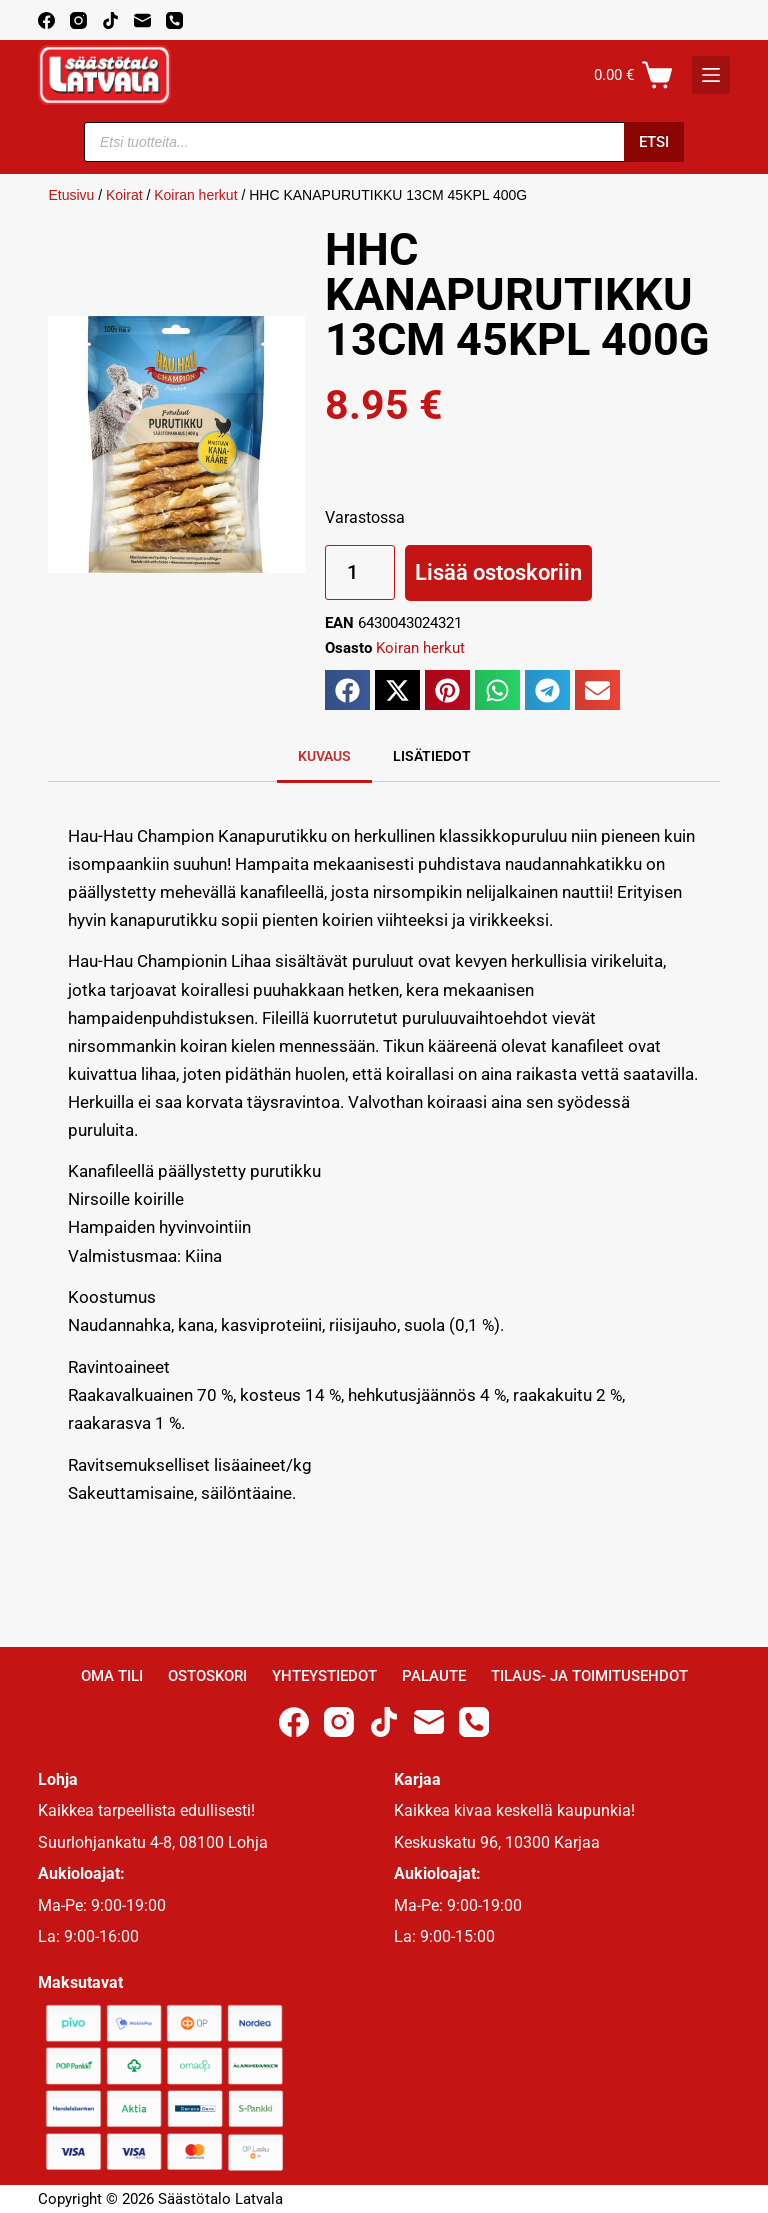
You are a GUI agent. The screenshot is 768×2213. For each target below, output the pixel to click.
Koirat (124, 195)
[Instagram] (78, 20)
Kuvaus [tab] (324, 756)
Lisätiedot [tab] (432, 756)
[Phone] (174, 20)
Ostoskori (207, 1676)
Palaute (434, 1676)
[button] (347, 690)
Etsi (654, 142)
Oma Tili (112, 1676)
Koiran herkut (195, 195)
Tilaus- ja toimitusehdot (589, 1676)
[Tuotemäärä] (360, 572)
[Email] (142, 20)
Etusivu (71, 195)
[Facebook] (46, 20)
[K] (711, 75)
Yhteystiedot (324, 1676)
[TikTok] (110, 20)
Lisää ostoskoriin (498, 572)
